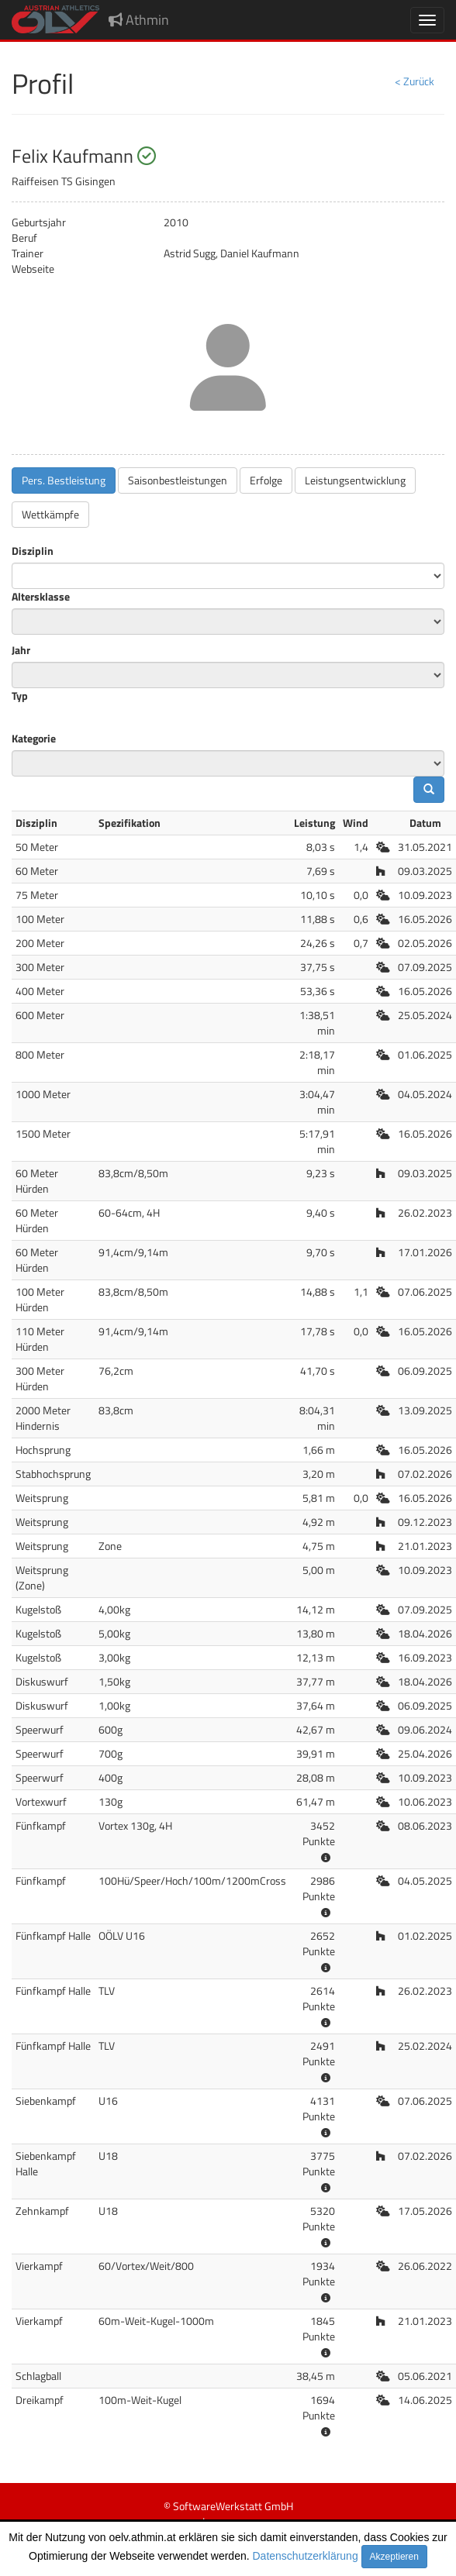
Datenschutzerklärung (305, 2556)
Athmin (139, 19)
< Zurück (414, 81)
